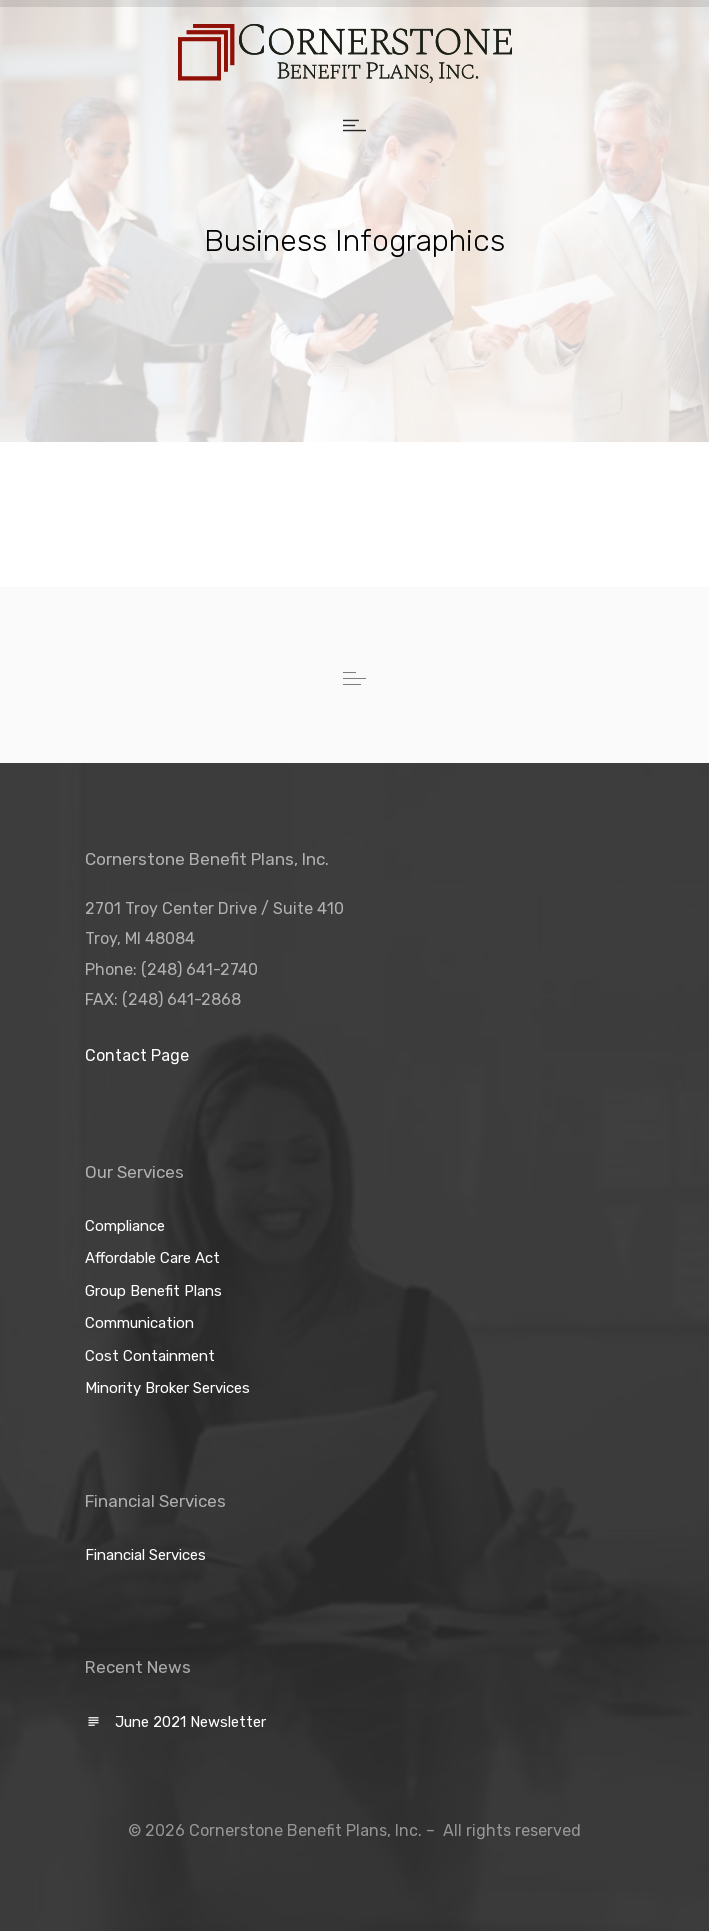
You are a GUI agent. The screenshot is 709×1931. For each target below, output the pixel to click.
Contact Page (137, 1055)
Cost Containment (150, 1356)
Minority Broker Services (167, 1388)
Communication (139, 1323)
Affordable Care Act (152, 1258)
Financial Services (145, 1555)
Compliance (125, 1226)
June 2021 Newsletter (190, 1722)
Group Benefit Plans (153, 1291)
